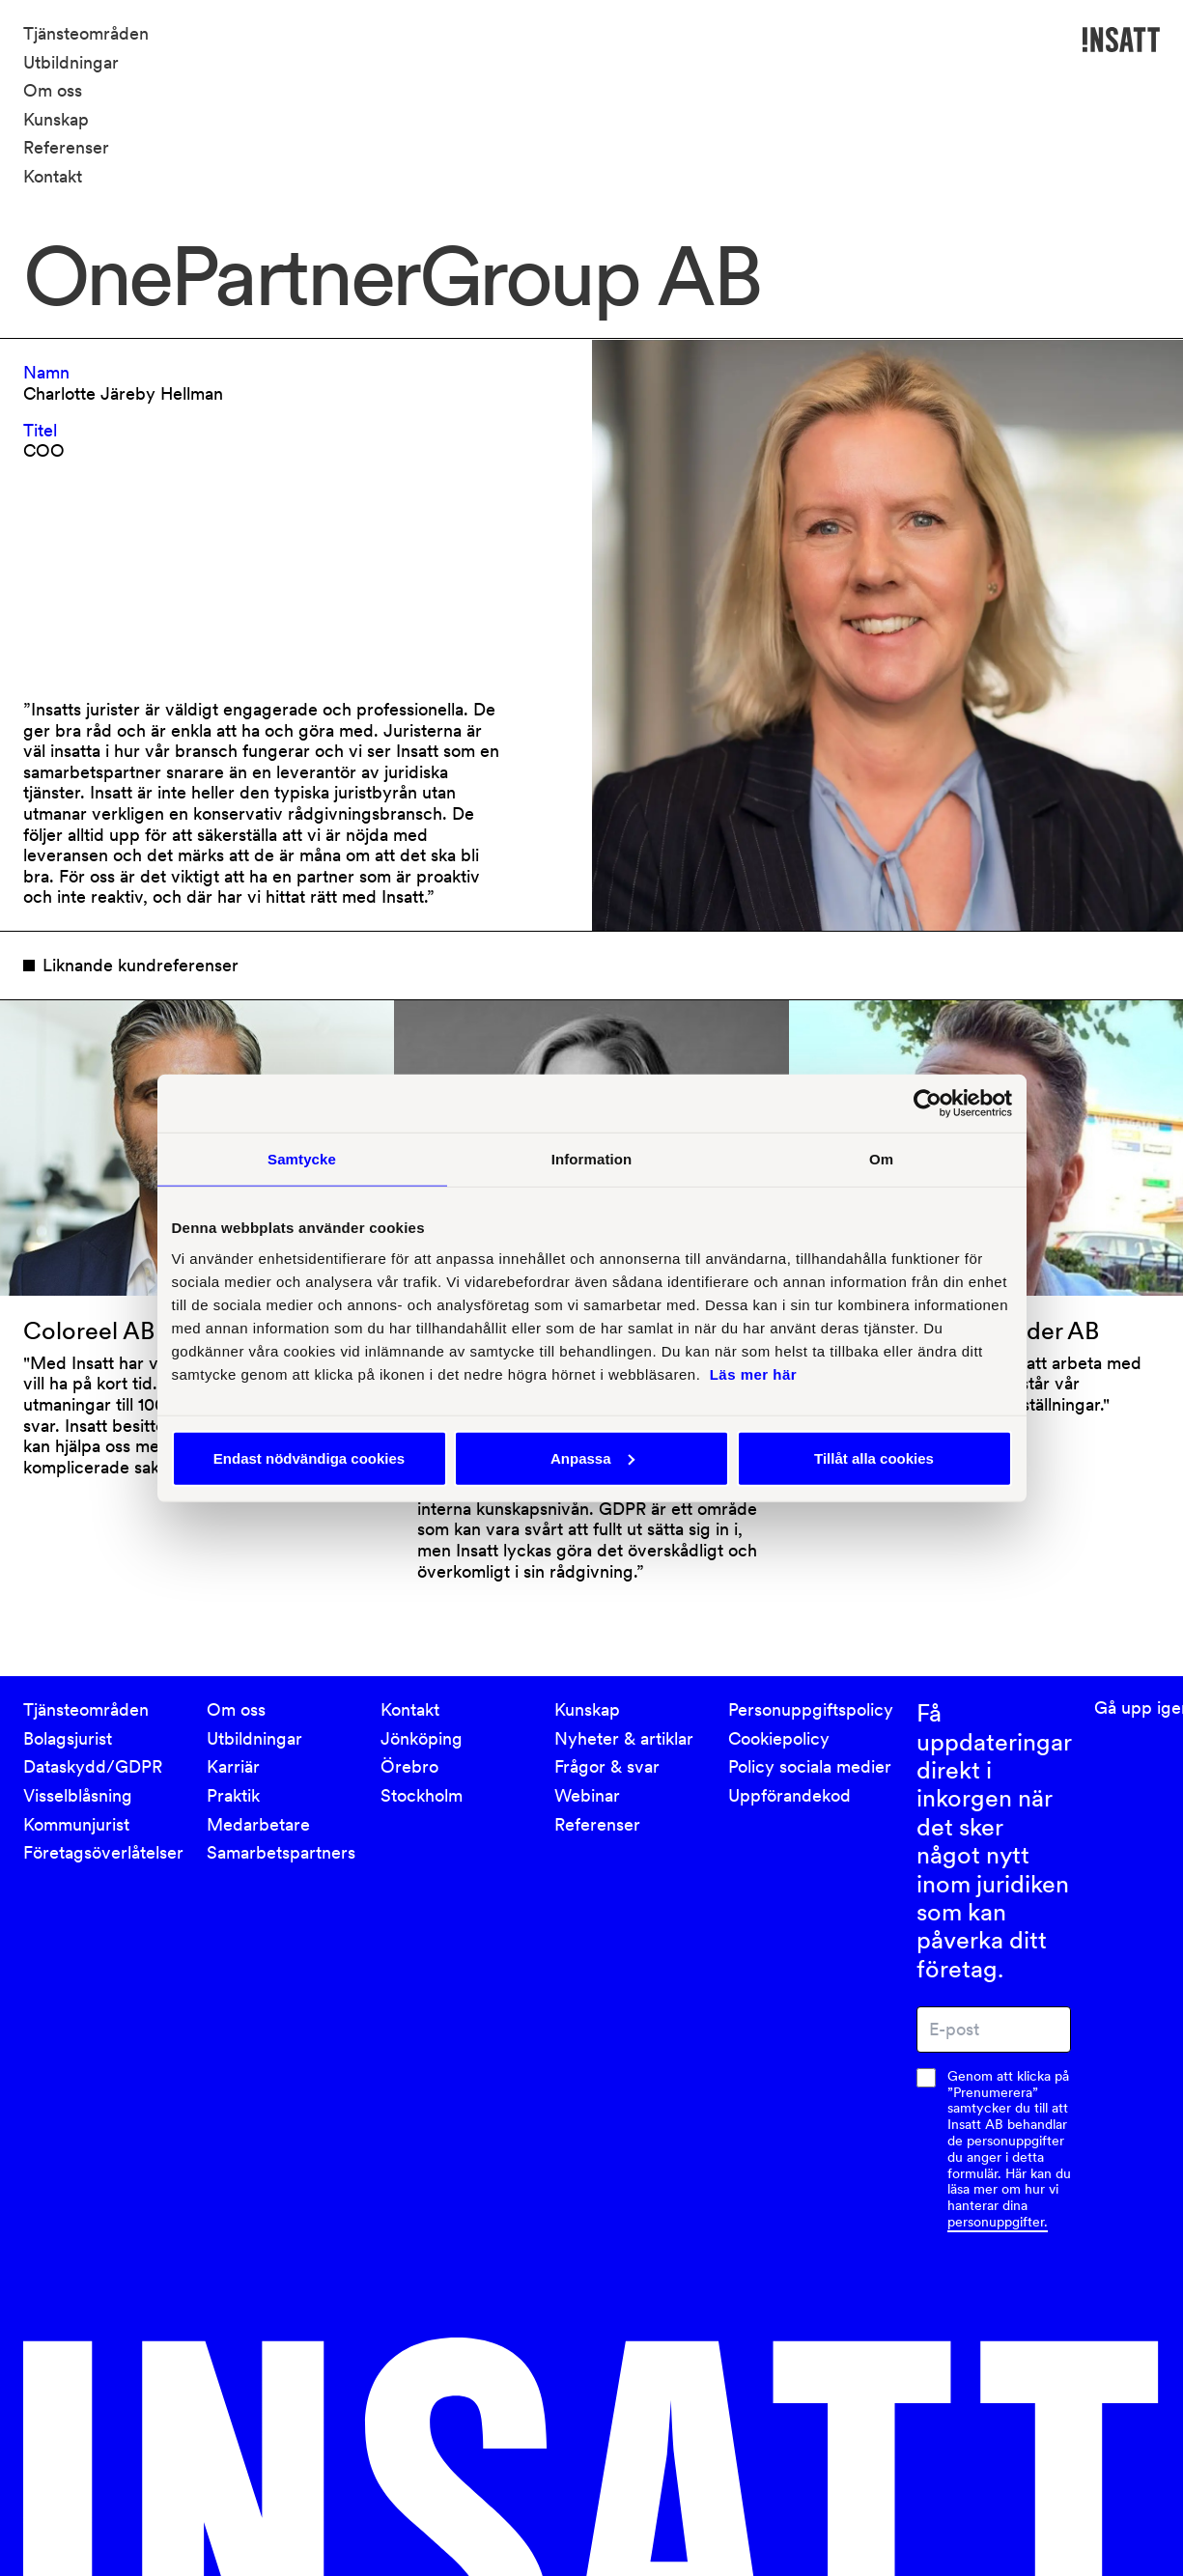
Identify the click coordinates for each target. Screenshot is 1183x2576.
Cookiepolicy (779, 1738)
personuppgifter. (997, 2221)
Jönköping (421, 1738)
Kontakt (52, 176)
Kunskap (56, 119)
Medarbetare (258, 1824)
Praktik (233, 1795)
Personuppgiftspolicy (810, 1709)
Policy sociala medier (809, 1766)
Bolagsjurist (67, 1738)
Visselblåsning (77, 1795)
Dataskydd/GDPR (92, 1766)
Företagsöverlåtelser (103, 1852)
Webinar (587, 1795)
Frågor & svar (607, 1766)
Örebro (409, 1766)
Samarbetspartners (281, 1852)
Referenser (66, 147)
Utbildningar (71, 62)
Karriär (233, 1766)
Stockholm (421, 1795)
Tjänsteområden (86, 33)
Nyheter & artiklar (623, 1738)
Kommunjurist (76, 1824)
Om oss (52, 90)
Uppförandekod (789, 1795)
